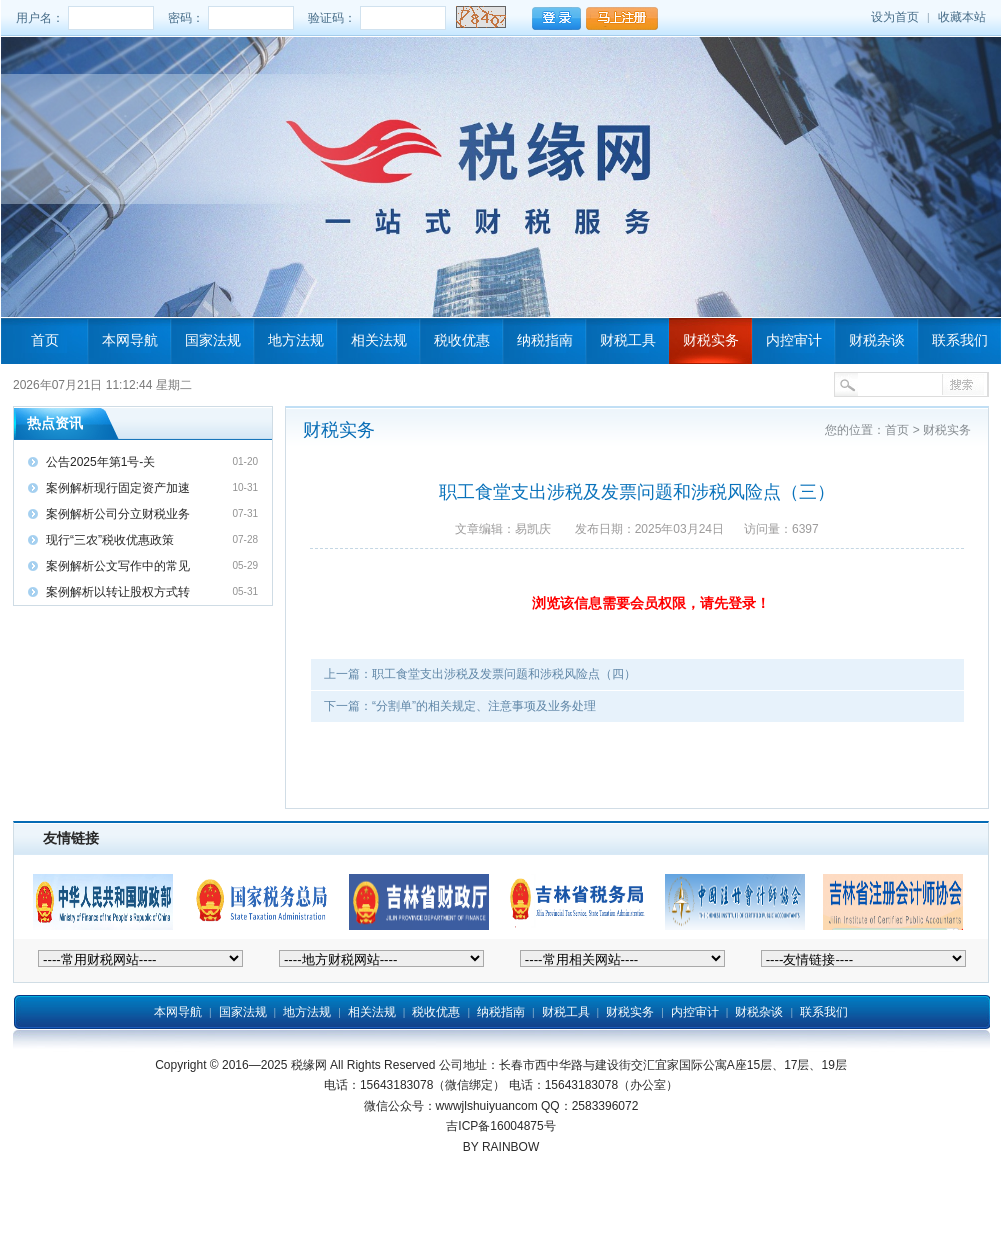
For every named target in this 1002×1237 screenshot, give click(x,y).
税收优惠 (462, 340)
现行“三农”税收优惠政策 (110, 540)
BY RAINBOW (501, 1147)
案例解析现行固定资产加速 (118, 488)
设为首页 (895, 17)
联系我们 (960, 340)
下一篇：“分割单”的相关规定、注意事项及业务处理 (460, 706)
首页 (45, 340)
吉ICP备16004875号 (500, 1126)
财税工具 (628, 340)
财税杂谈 (877, 340)
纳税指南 (545, 340)
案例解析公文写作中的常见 (118, 566)
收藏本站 (962, 17)
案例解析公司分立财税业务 (118, 514)
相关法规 (379, 340)
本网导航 (130, 340)
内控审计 (794, 340)
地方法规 (296, 340)
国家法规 (213, 340)
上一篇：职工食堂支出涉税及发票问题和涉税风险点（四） (480, 674)
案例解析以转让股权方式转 (118, 592)
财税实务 (711, 340)
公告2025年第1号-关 (100, 462)
